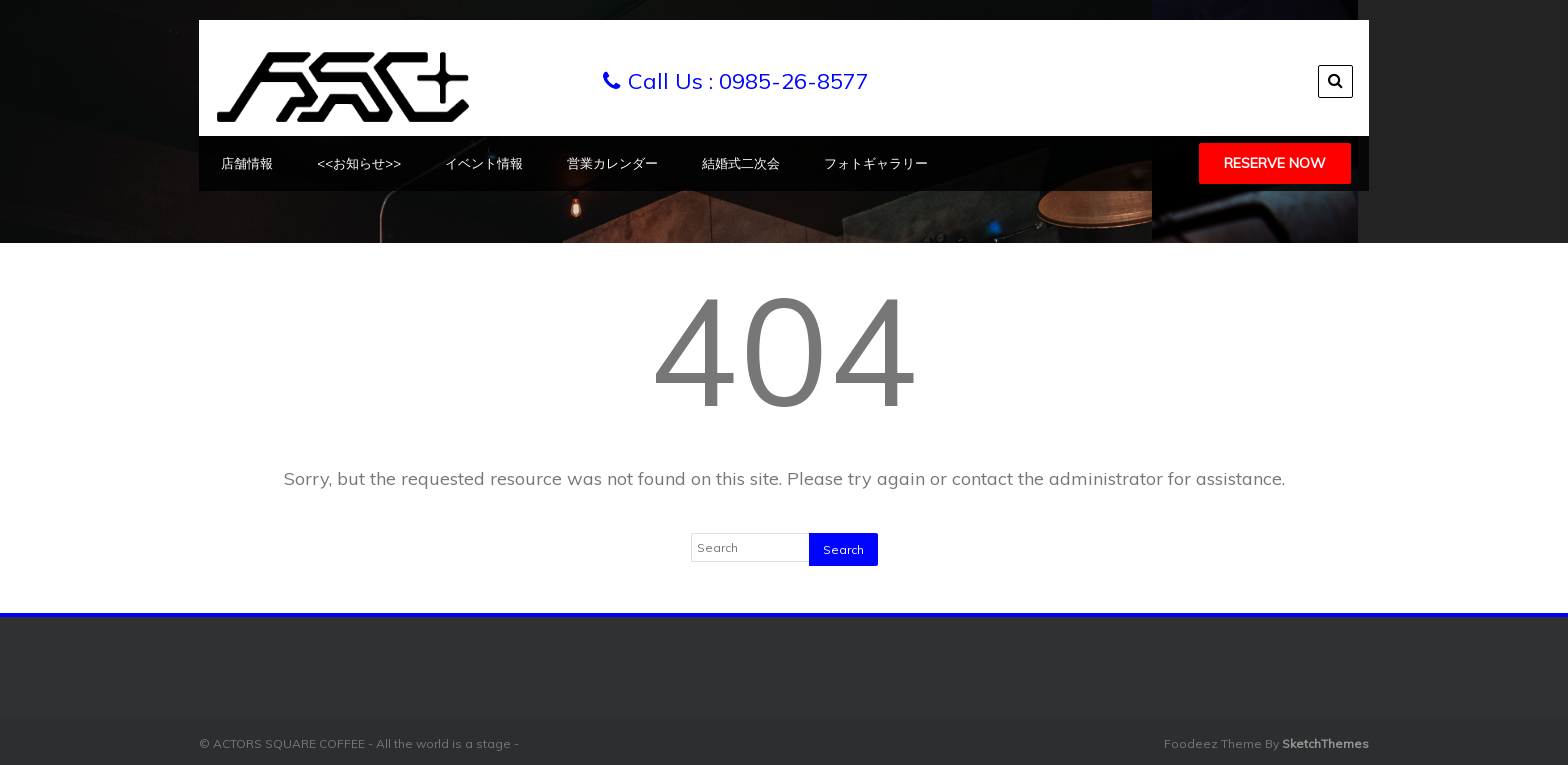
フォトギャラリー (876, 163)
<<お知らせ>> (359, 163)
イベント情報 (484, 163)
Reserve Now (1275, 163)
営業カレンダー (612, 163)
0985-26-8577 (794, 81)
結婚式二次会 (741, 163)
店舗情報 (247, 163)
